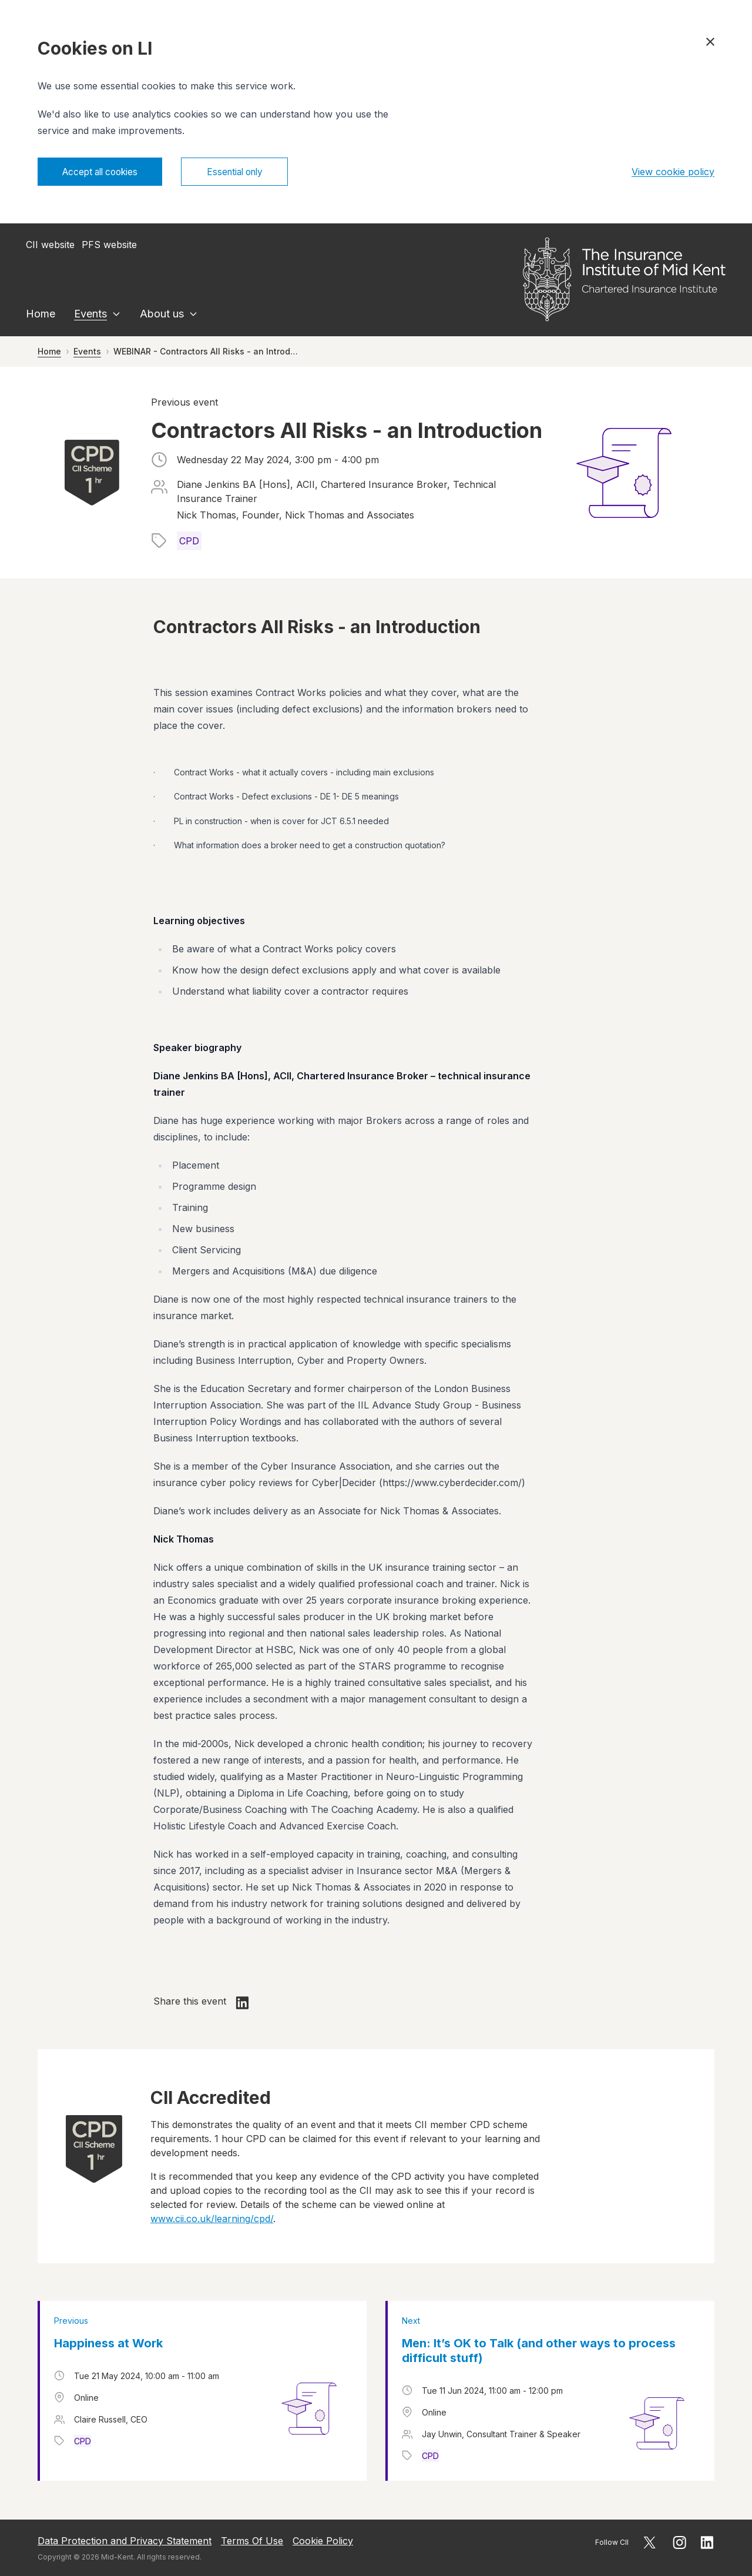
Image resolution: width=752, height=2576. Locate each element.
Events (90, 315)
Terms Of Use (252, 2541)
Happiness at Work (108, 2344)
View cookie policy (673, 172)
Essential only (246, 172)
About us (162, 315)
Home (40, 315)
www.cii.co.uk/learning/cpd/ (211, 2220)
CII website (50, 246)
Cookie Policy (323, 2541)
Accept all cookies (104, 172)
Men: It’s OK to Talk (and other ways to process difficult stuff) (539, 2351)
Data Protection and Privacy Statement (125, 2541)
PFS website (109, 246)
